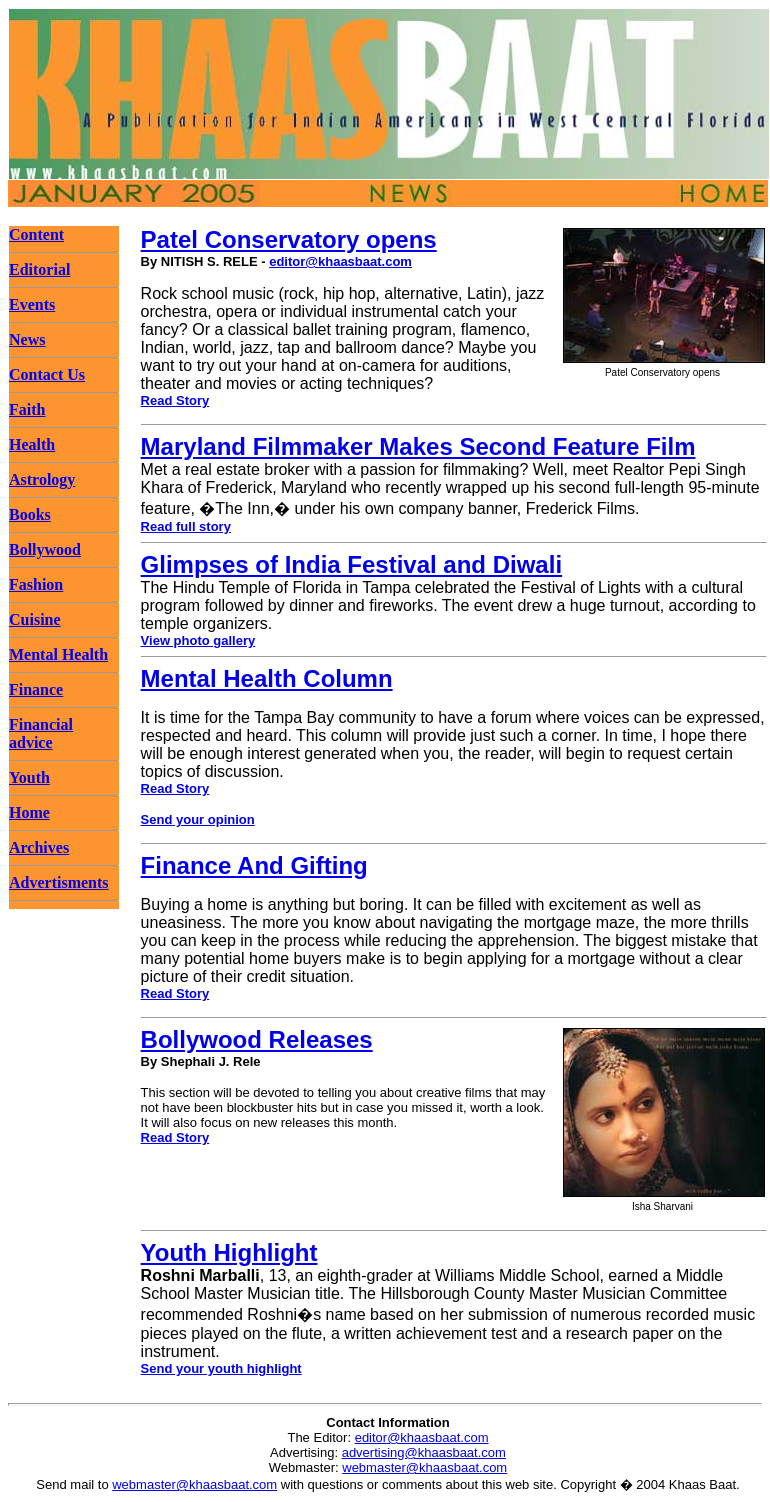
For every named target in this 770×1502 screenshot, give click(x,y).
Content (36, 234)
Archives (39, 847)
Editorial (39, 269)
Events (32, 304)
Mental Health (58, 654)
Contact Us (47, 374)
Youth (29, 777)
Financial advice (41, 733)
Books (30, 514)
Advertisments (59, 882)
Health (32, 444)
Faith (27, 409)
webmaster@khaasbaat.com (424, 1467)
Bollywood (45, 549)
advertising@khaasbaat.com (424, 1452)
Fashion (36, 584)
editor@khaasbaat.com (340, 261)
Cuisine (35, 619)
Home (29, 812)
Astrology (42, 479)
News (27, 339)
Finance (36, 689)
